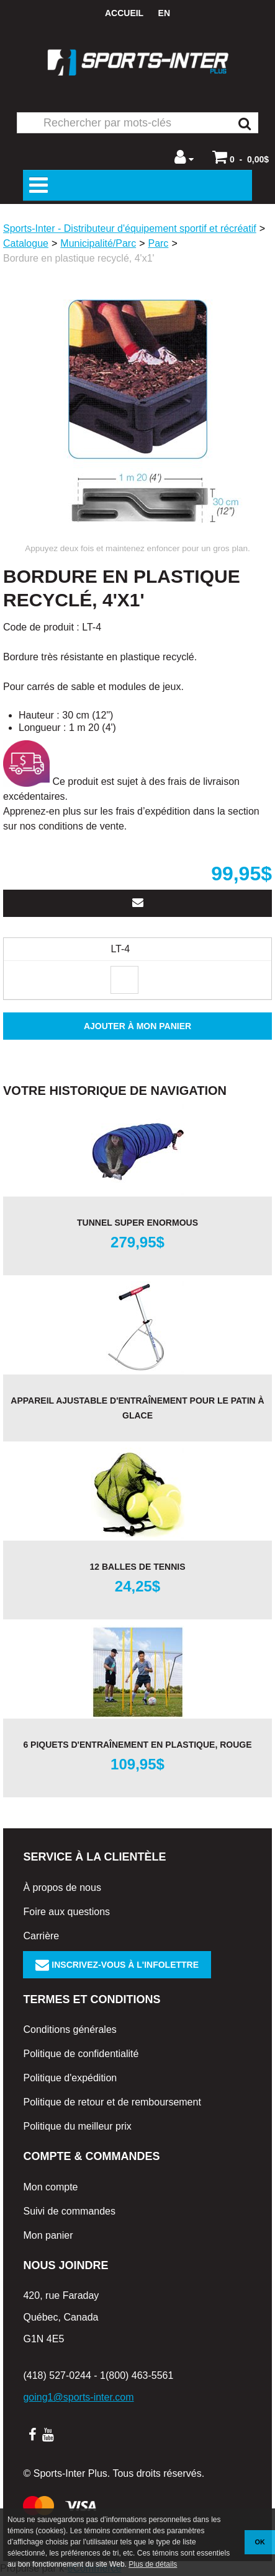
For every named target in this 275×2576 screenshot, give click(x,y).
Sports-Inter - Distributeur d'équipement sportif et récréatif (129, 228)
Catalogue (25, 243)
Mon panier (48, 2235)
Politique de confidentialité (80, 2053)
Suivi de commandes (69, 2211)
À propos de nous (62, 1887)
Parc (158, 243)
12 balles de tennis (137, 1567)
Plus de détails (152, 2564)
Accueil (124, 13)
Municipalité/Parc (98, 243)
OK (260, 2542)
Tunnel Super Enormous (137, 1223)
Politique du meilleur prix (77, 2126)
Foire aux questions (66, 1911)
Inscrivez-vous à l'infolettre (117, 1965)
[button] (240, 157)
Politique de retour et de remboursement (112, 2102)
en (164, 13)
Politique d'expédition (70, 2078)
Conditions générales (69, 2029)
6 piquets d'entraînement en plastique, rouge (137, 1745)
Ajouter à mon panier (137, 1026)
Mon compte (50, 2187)
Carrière (41, 1936)
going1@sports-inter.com (78, 2397)
